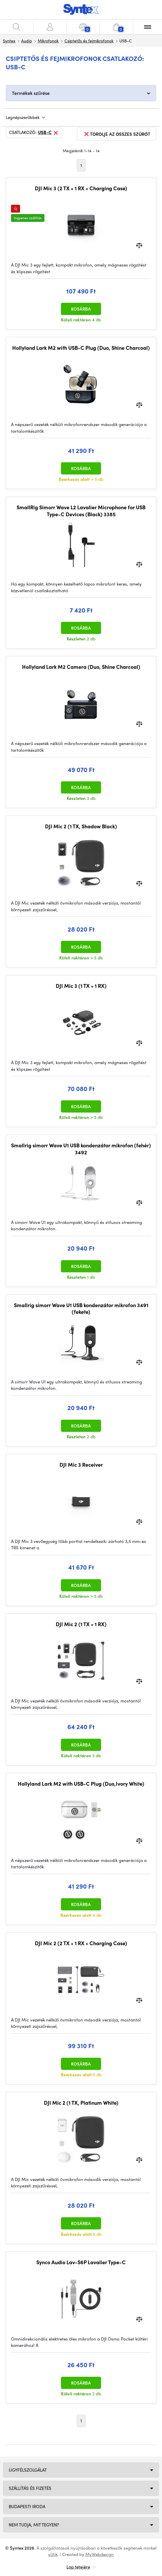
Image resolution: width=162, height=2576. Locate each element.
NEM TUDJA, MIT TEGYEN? (34, 2524)
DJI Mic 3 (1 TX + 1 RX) (81, 985)
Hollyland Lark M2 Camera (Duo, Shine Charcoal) (81, 666)
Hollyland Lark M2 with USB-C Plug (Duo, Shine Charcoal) (81, 347)
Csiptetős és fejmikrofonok (89, 41)
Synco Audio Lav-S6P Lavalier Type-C (81, 2262)
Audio (26, 41)
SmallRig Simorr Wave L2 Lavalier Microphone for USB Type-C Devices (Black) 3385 (81, 510)
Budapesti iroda (27, 2506)
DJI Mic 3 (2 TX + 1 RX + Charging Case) (81, 188)
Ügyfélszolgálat (28, 2470)
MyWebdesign (99, 2554)
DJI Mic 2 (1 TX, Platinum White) (81, 2102)
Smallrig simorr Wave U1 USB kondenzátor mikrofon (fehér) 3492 (81, 1148)
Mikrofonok (48, 41)
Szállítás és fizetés (30, 2488)
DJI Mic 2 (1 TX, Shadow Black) (81, 826)
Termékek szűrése (31, 93)
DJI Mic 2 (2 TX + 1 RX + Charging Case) (81, 1943)
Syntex (9, 41)
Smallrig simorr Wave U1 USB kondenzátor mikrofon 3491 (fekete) (81, 1308)
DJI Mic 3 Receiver (81, 1464)
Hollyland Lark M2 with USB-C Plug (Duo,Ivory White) (81, 1783)
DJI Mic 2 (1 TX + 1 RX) (81, 1624)
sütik (52, 2554)
